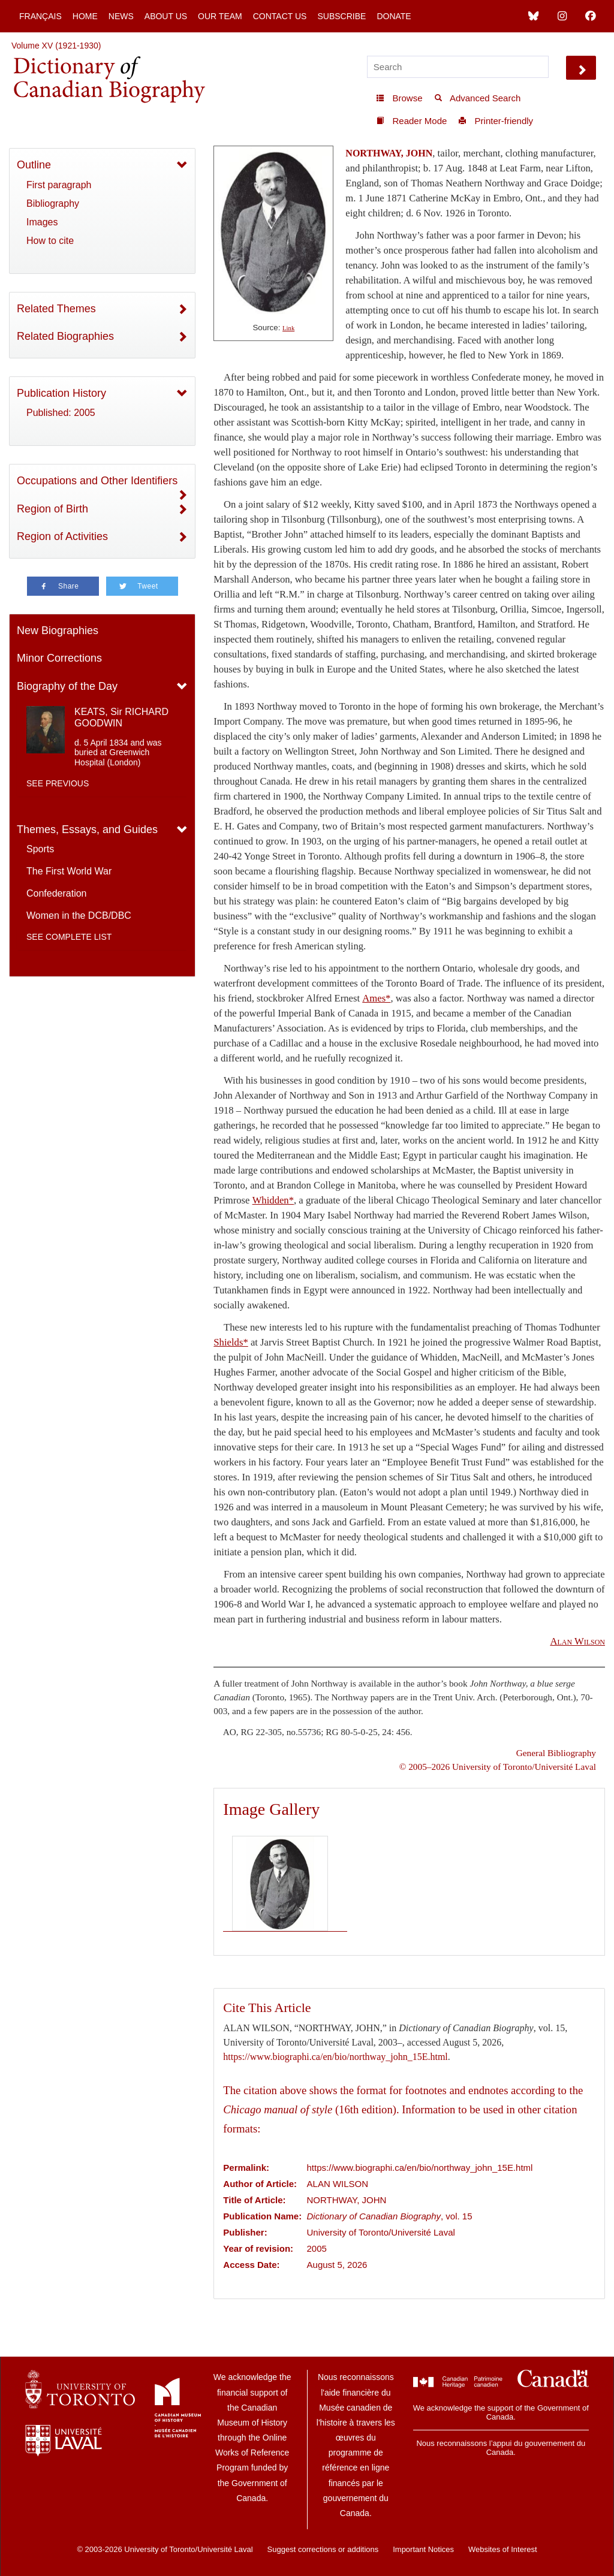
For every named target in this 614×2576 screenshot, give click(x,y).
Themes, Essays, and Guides (87, 829)
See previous (57, 783)
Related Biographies (65, 336)
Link (288, 328)
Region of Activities (62, 536)
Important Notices (423, 2549)
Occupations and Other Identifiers (97, 481)
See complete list (69, 937)
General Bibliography (556, 1753)
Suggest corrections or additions (323, 2549)
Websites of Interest (502, 2549)
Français (40, 16)
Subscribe (341, 16)
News (121, 16)
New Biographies (57, 631)
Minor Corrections (59, 658)
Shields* (230, 1342)
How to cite (50, 241)
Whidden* (273, 1200)
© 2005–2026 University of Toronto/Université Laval (497, 1766)
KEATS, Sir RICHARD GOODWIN (121, 717)
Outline (34, 165)
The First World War (69, 871)
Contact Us (280, 16)
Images (42, 222)
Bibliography (52, 203)
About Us (166, 16)
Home (85, 16)
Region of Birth (52, 509)
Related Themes (56, 309)
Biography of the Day (67, 686)
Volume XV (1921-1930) (56, 45)
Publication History (61, 393)
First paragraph (59, 185)
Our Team (220, 16)
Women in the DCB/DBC (78, 915)
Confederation (56, 893)
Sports (40, 849)
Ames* (376, 998)
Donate (394, 16)
